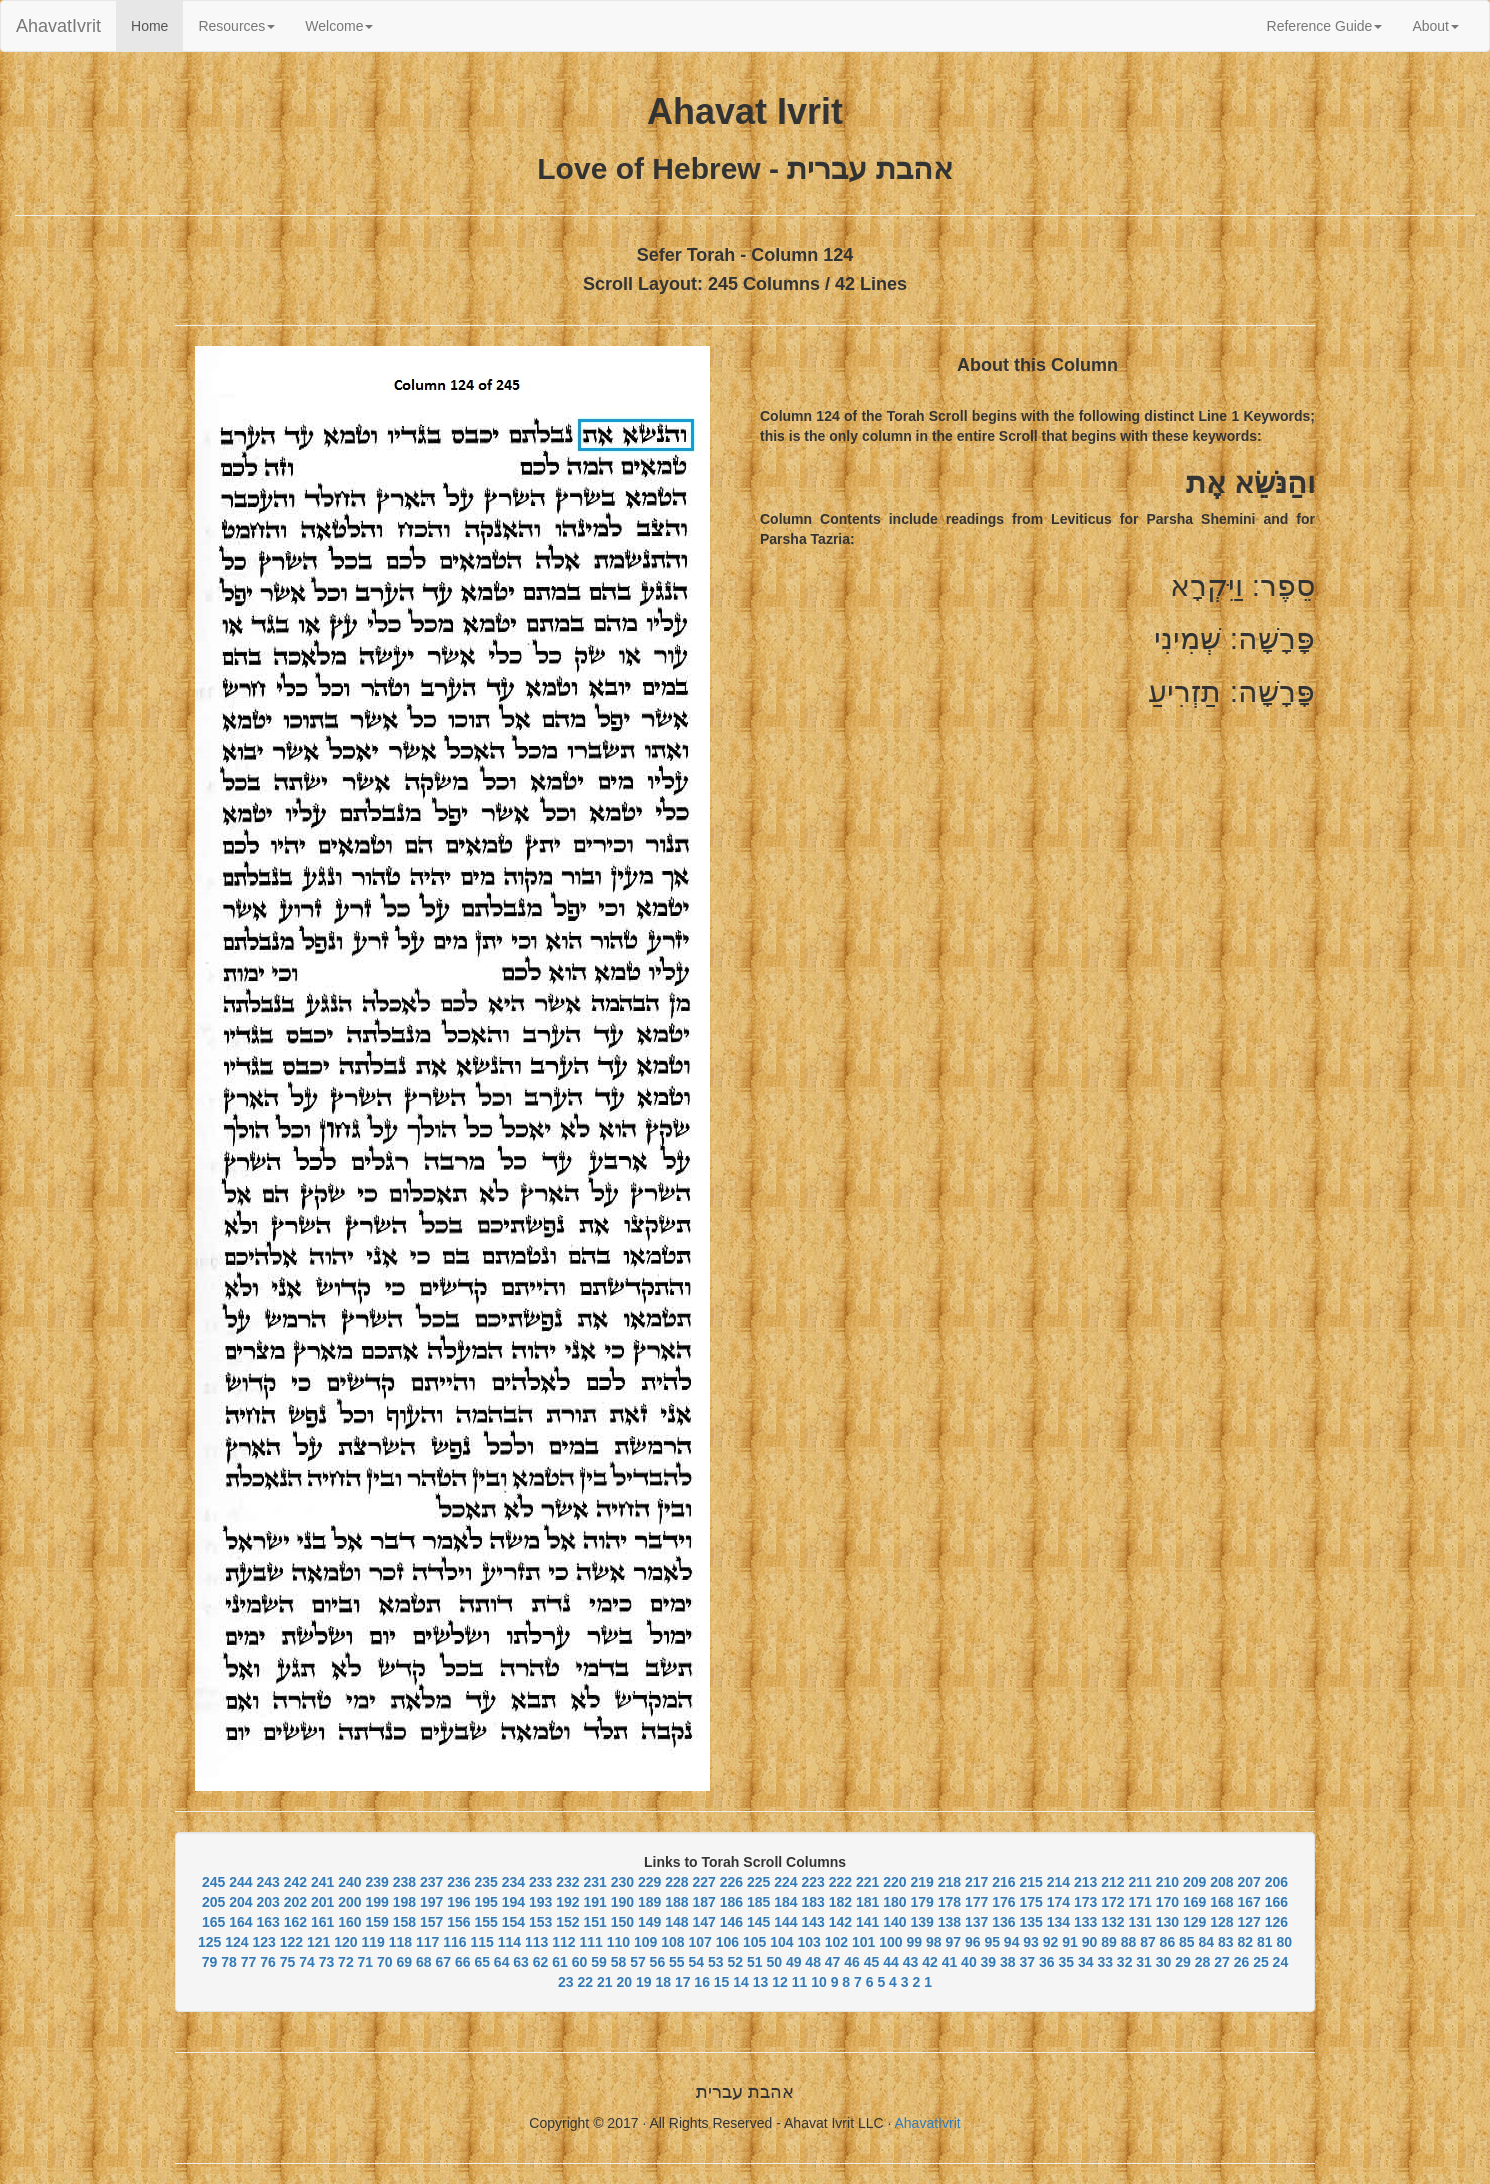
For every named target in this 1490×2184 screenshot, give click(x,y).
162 (295, 1922)
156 (458, 1922)
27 (1222, 1962)
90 (1090, 1942)
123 (264, 1942)
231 (594, 1882)
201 (322, 1902)
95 (992, 1942)
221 (867, 1882)
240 (349, 1882)
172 (1112, 1902)
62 (541, 1962)
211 (1139, 1882)
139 (921, 1922)
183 (812, 1902)
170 (1167, 1902)
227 (703, 1882)
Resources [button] (236, 26)
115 (482, 1942)
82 (1245, 1942)
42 (930, 1962)
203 (267, 1902)
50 (774, 1962)
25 (1261, 1962)
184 (785, 1902)
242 (295, 1882)
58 (619, 1962)
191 (594, 1902)
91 (1070, 1942)
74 (307, 1962)
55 (677, 1962)
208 (1221, 1882)
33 (1105, 1962)
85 (1187, 1942)
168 (1221, 1902)
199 (376, 1902)
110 (618, 1942)
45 (872, 1962)
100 (890, 1942)
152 (567, 1922)
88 (1129, 1942)
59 (599, 1962)
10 (819, 1982)
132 (1112, 1922)
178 (949, 1902)
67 (443, 1962)
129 (1194, 1922)
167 (1248, 1902)
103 (809, 1942)
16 (702, 1982)
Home (157, 24)
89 (1109, 1942)
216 (1003, 1882)
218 (949, 1882)
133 (1085, 1922)
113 (536, 1942)
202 (295, 1902)
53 (716, 1962)
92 (1051, 1942)
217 (976, 1882)
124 (236, 1942)
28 (1203, 1962)
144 (785, 1922)
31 (1144, 1962)
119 (373, 1942)
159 (376, 1922)
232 (567, 1882)
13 (761, 1982)
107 (700, 1942)
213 (1085, 1882)
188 (676, 1902)
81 (1265, 1942)
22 (586, 1982)
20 (624, 1982)
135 (1030, 1922)
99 (915, 1942)
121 (318, 1942)
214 (1058, 1882)
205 (213, 1902)
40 (969, 1962)
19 (644, 1982)
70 (385, 1962)
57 (638, 1962)
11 (800, 1982)
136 (1003, 1922)
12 (780, 1982)
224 (785, 1882)
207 (1248, 1882)
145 (758, 1922)
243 (267, 1882)
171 (1139, 1902)
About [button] (1435, 26)
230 (622, 1882)
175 (1030, 1902)
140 (894, 1922)
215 (1030, 1882)
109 (645, 1942)
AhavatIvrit (58, 26)
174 (1058, 1902)
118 (400, 1942)
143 (812, 1922)
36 (1047, 1962)
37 (1028, 1962)
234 (513, 1882)
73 (327, 1962)
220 (894, 1882)
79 (210, 1962)
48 (813, 1962)
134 (1058, 1922)
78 (229, 1962)
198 (404, 1902)
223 (812, 1882)
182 (840, 1902)
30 (1164, 1962)
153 (540, 1922)
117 (427, 1942)
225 (758, 1882)
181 (867, 1902)
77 (249, 1962)
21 (605, 1982)
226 (731, 1882)
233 (540, 1882)
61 (560, 1962)
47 (833, 1962)
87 (1148, 1942)
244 (240, 1882)
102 (836, 1942)
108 (672, 1942)
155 (485, 1922)
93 (1031, 1942)
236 (458, 1882)
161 (322, 1922)
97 (953, 1942)
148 (676, 1922)
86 (1168, 1942)
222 (840, 1882)
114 (509, 1942)
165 (213, 1922)
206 (1276, 1882)
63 (521, 1962)
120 (345, 1942)
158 (404, 1922)
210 (1167, 1882)
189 (649, 1902)
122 (291, 1942)
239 (376, 1882)
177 (976, 1902)
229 (649, 1882)
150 (622, 1922)
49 (794, 1962)
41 (950, 1962)
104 (781, 1942)
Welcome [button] (339, 26)
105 (754, 1942)
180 (894, 1902)
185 (758, 1902)
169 (1194, 1902)
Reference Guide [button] (1325, 26)
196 (458, 1902)
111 (591, 1942)
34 (1086, 1962)
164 (240, 1922)
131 (1139, 1922)
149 (649, 1922)
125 (209, 1942)
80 (1284, 1942)
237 (431, 1882)
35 (1066, 1962)
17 (683, 1982)
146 (731, 1922)
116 (454, 1942)
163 (267, 1922)
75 (288, 1962)
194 (513, 1902)
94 (1012, 1942)
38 (1008, 1962)
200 (349, 1902)
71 (366, 1962)
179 (921, 1902)
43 (911, 1962)
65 (482, 1962)
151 (594, 1922)
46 (852, 1962)
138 (949, 1922)
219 (921, 1882)
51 (755, 1962)
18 (663, 1982)
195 (485, 1902)
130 (1167, 1922)
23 (566, 1982)
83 (1226, 1942)
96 (973, 1942)
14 (741, 1982)
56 (658, 1962)
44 (891, 1962)
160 (349, 1922)
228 (676, 1882)
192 (567, 1902)
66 (463, 1962)
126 (1276, 1922)
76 (268, 1962)
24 (1281, 1962)
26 (1242, 1962)
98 (934, 1942)
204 (240, 1902)
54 (697, 1962)
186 (731, 1902)
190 (622, 1902)
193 (540, 1902)
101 (863, 1942)
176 (1003, 1902)
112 (563, 1942)
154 (513, 1922)
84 (1207, 1942)
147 (703, 1922)
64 (502, 1962)
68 (424, 1962)
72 (346, 1962)
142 (840, 1922)
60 (580, 1962)
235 (485, 1882)
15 (722, 1982)
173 (1085, 1902)
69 (405, 1962)
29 (1183, 1962)
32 (1125, 1962)
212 (1112, 1882)
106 (727, 1942)
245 (213, 1882)
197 (431, 1902)
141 (867, 1922)
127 (1248, 1922)
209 (1194, 1882)
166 (1276, 1902)
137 (976, 1922)
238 (404, 1882)
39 (989, 1962)
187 (703, 1902)
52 (735, 1962)
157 (431, 1922)
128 (1221, 1922)
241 (322, 1882)
